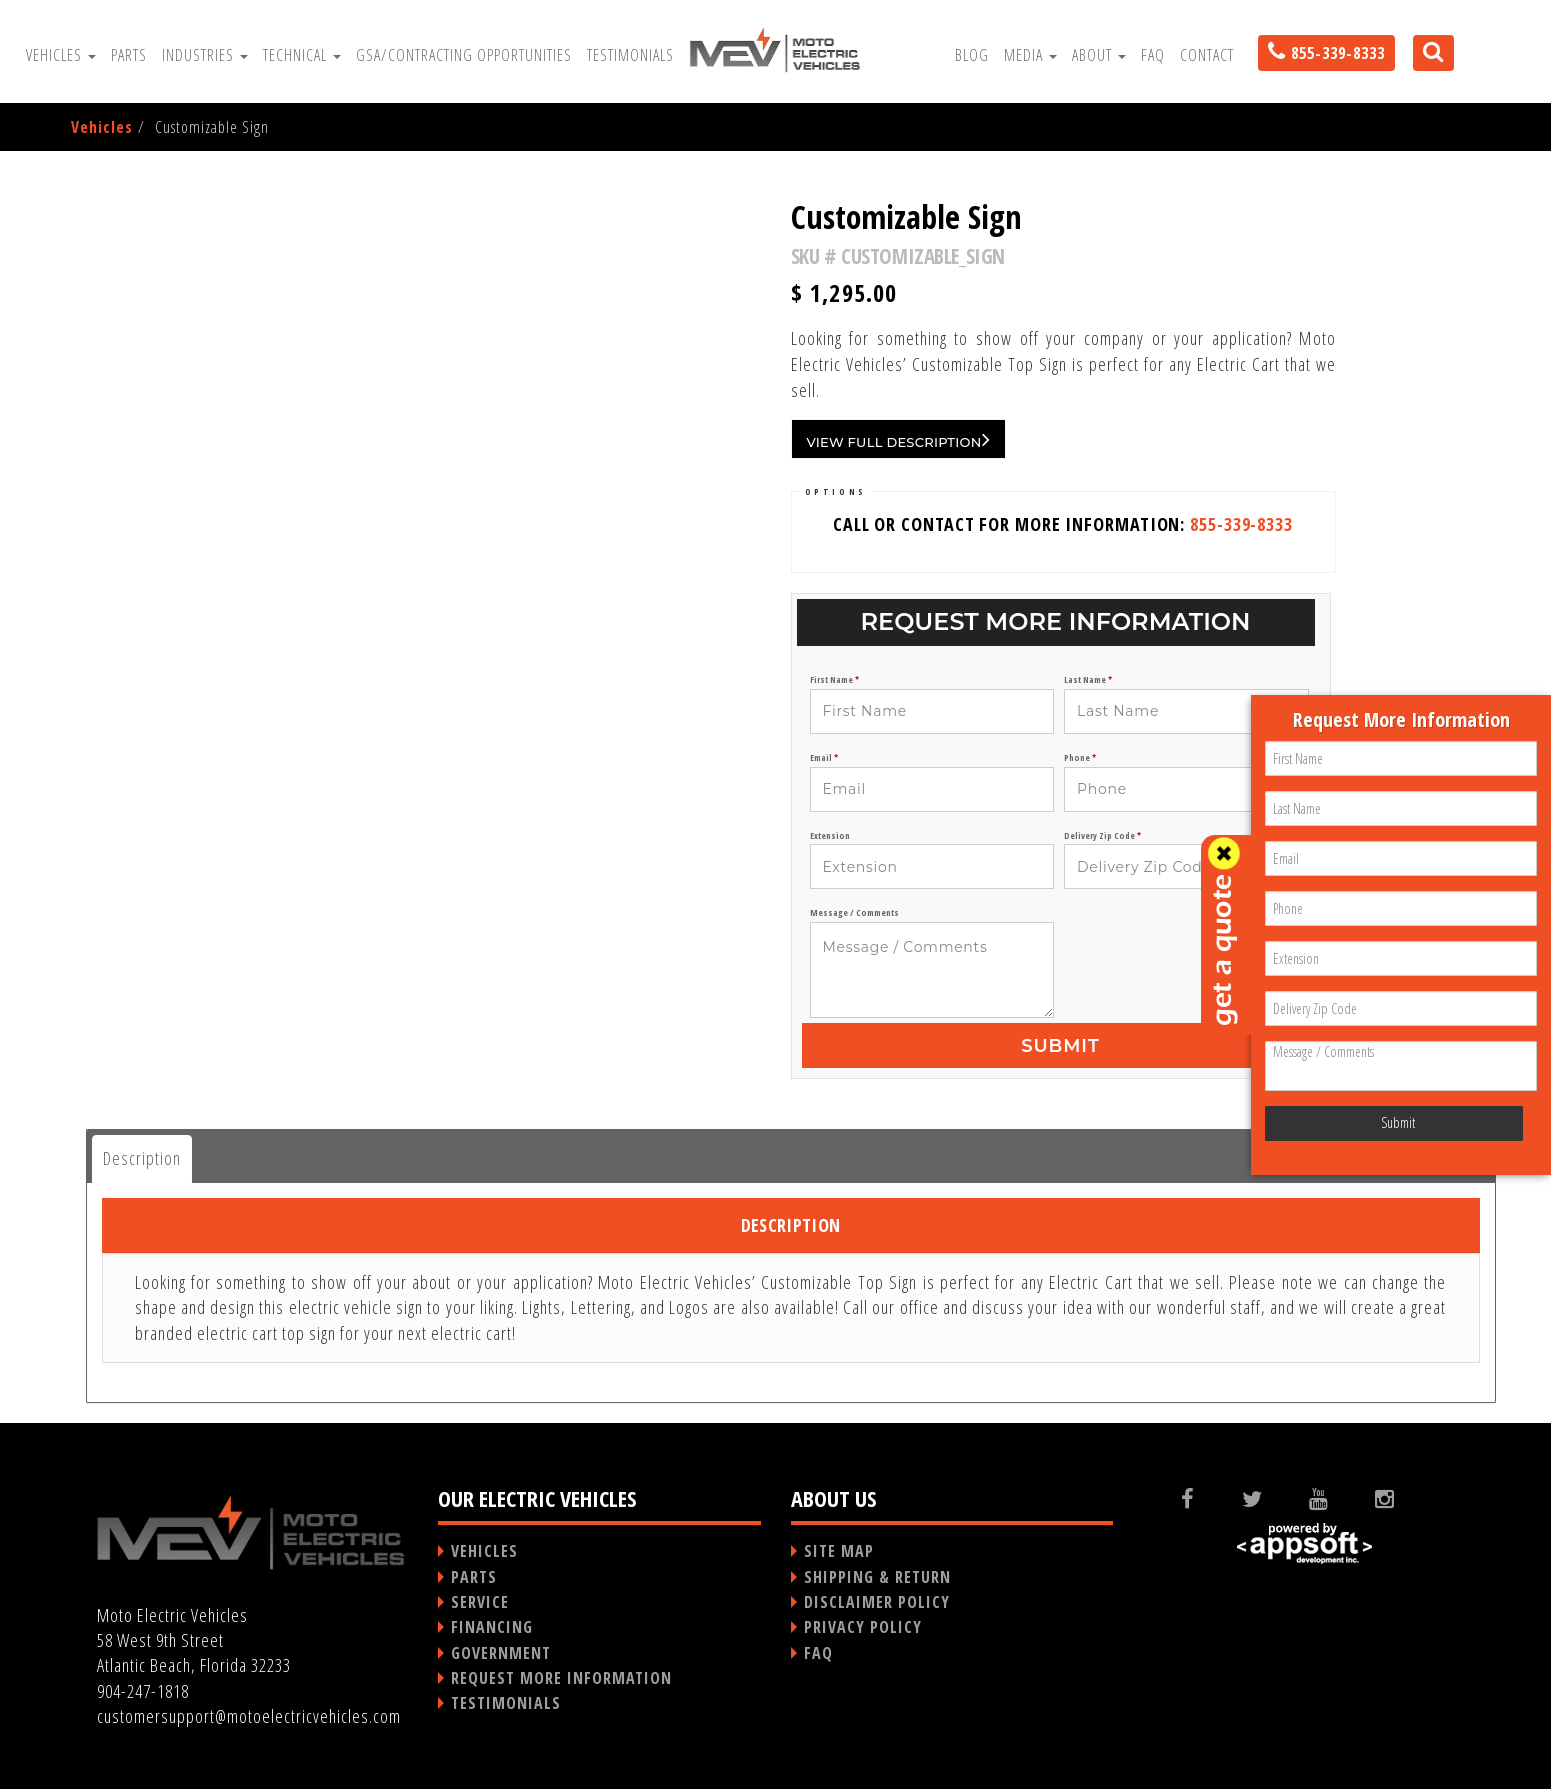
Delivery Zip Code (1102, 836)
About (1099, 55)
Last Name (1088, 680)
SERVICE (480, 1602)
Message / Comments (854, 913)
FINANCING (492, 1627)
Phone (1080, 758)
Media (1030, 55)
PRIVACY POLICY (863, 1627)
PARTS (474, 1577)
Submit (1060, 1046)
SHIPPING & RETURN (877, 1577)
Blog (972, 55)
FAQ (1153, 55)
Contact (1207, 55)
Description (142, 1158)
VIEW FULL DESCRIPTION (898, 439)
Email (824, 758)
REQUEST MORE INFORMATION (561, 1678)
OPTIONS (836, 491)
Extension (830, 836)
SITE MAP (839, 1551)
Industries (205, 55)
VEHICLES (484, 1551)
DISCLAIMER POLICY (877, 1602)
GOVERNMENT (501, 1653)
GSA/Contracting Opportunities (464, 55)
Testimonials (630, 55)
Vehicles (61, 55)
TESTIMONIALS (506, 1703)
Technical (302, 55)
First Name (834, 680)
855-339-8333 (1241, 524)
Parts (129, 55)
